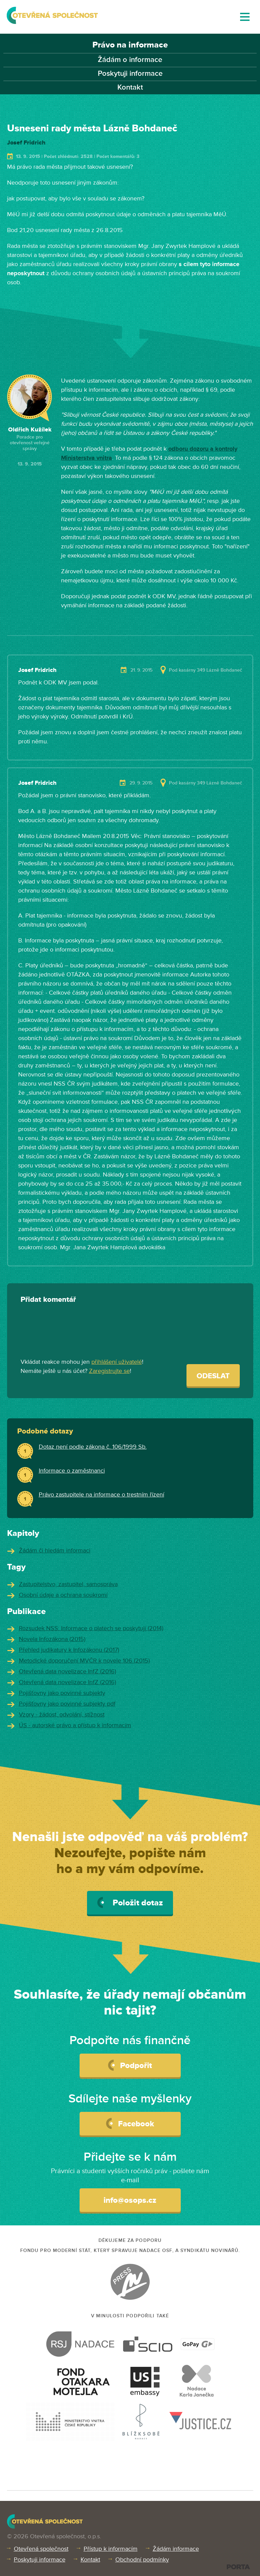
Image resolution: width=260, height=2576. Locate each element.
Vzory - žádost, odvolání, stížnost (62, 1714)
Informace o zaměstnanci (72, 1470)
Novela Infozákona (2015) (52, 1639)
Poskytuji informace (130, 73)
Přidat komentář (48, 1299)
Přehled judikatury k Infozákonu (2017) (69, 1649)
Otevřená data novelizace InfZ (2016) (67, 1671)
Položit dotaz (130, 1902)
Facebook (130, 2123)
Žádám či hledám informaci (54, 1550)
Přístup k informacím (111, 2548)
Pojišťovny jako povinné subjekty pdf (67, 1703)
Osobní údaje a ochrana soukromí (63, 1595)
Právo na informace (130, 45)
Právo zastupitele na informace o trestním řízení (101, 1494)
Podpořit (130, 2065)
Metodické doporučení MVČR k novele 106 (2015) (84, 1660)
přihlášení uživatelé (116, 1361)
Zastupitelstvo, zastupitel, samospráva (68, 1584)
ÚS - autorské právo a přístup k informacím (75, 1725)
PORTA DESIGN (238, 2566)
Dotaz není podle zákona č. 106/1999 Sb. (93, 1446)
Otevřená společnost (41, 2548)
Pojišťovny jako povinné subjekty (62, 1693)
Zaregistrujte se (109, 1371)
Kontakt (130, 87)
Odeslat (213, 1376)
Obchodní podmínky (142, 2559)
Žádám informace (176, 2548)
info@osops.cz (130, 2200)
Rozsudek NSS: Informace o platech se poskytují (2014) (91, 1628)
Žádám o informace (130, 59)
